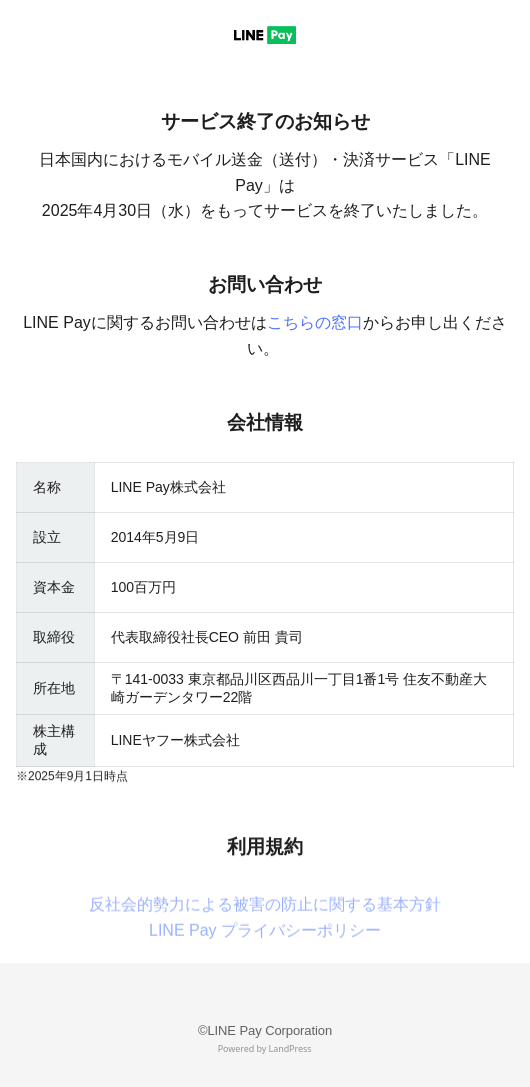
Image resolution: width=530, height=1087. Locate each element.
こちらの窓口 (315, 322)
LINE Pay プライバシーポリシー (265, 961)
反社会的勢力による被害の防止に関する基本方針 (265, 935)
